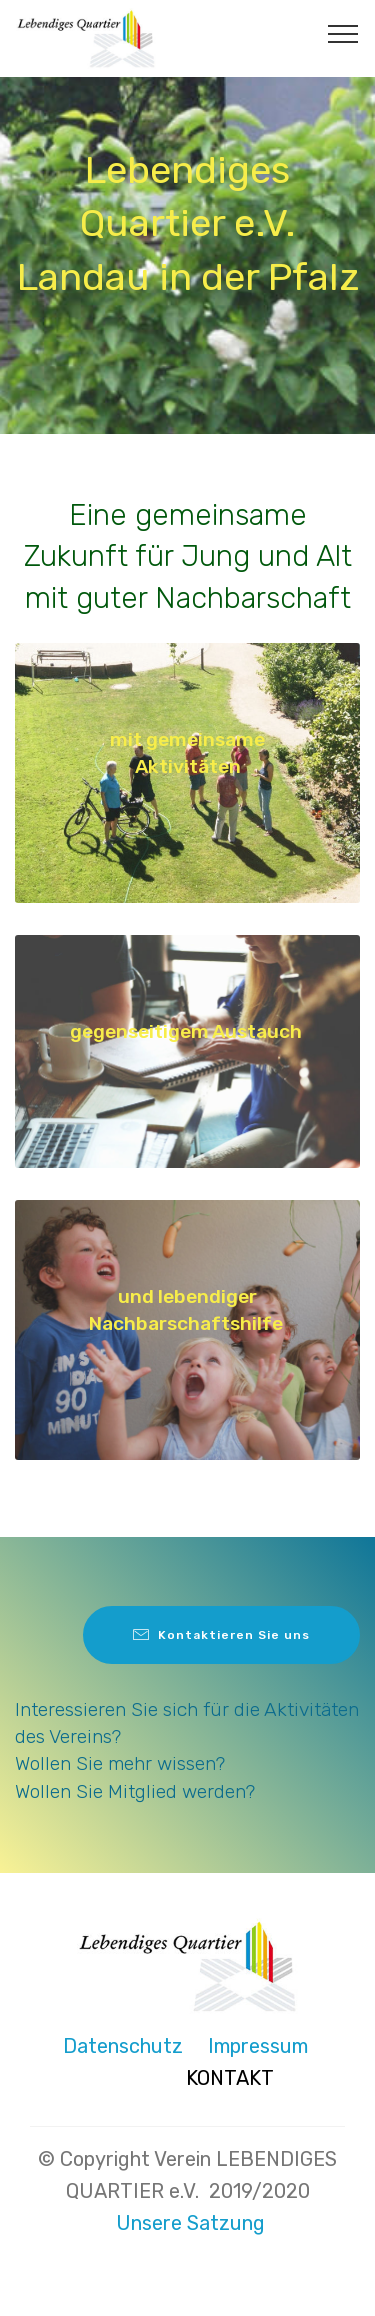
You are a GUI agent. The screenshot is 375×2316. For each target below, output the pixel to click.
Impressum (258, 2046)
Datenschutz (115, 2046)
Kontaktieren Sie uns (221, 1635)
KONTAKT (230, 2078)
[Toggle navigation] (343, 33)
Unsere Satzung (190, 2223)
